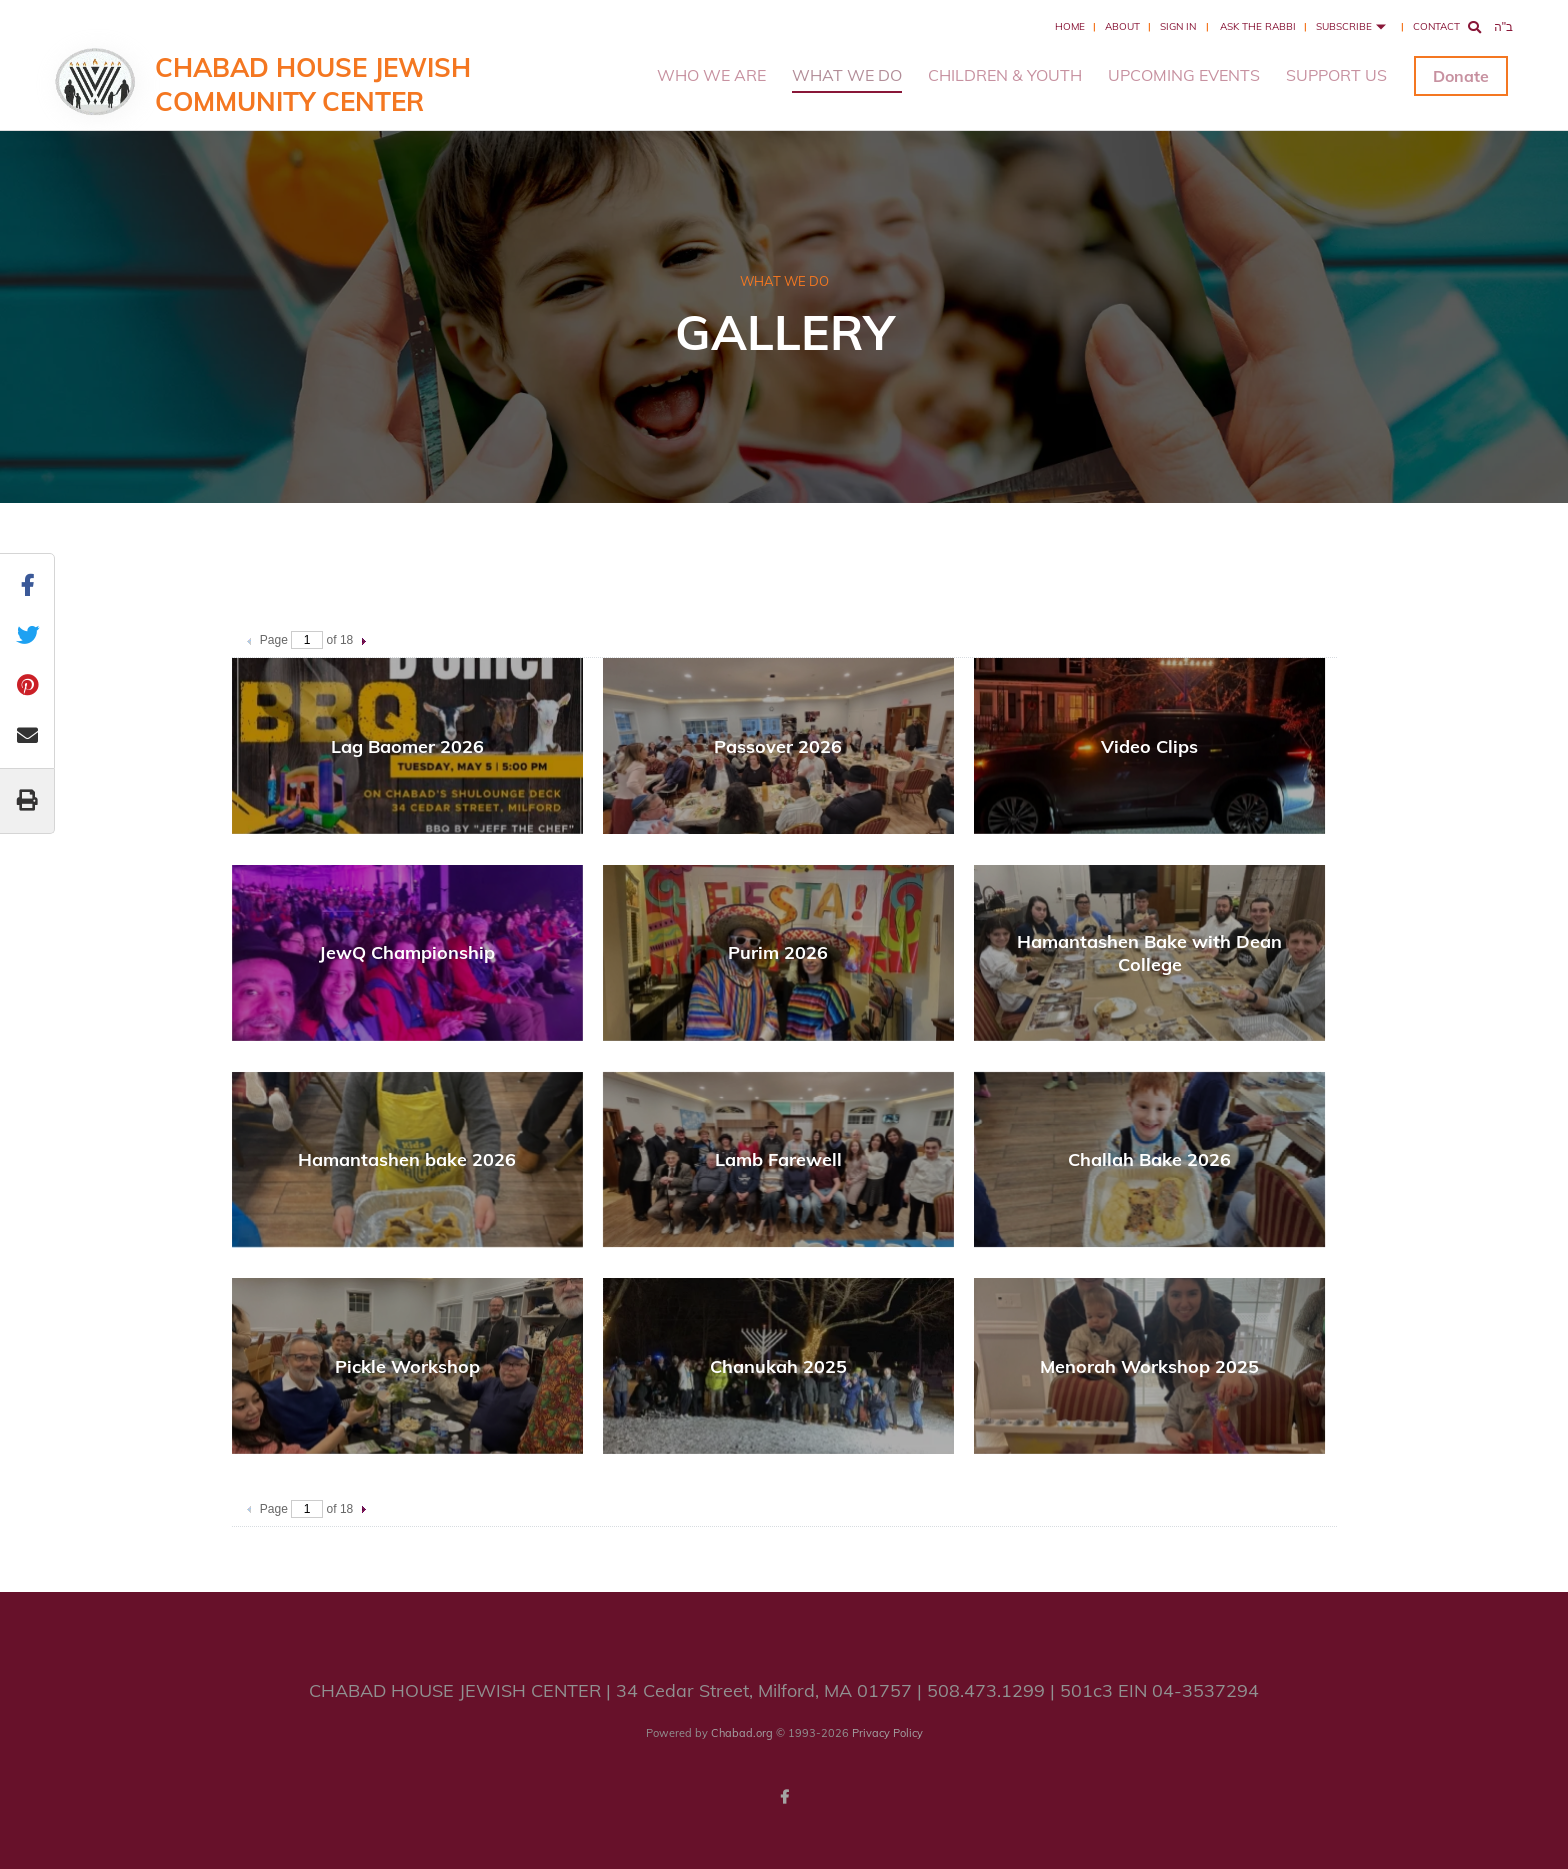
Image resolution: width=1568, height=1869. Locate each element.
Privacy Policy (887, 1733)
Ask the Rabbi (1258, 26)
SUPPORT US (1336, 75)
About (1122, 26)
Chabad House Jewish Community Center (313, 84)
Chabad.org (742, 1733)
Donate (1461, 76)
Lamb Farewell (778, 1159)
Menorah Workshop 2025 (1149, 1366)
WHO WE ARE (711, 75)
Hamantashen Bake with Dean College (1149, 953)
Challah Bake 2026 (1149, 1159)
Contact (1436, 26)
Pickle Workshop (407, 1366)
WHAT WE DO (847, 75)
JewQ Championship (407, 952)
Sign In (1178, 26)
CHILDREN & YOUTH (1005, 75)
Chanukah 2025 (778, 1366)
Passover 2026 (778, 746)
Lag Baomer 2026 (407, 746)
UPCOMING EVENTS (1184, 75)
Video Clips (1149, 746)
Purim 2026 (778, 952)
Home (1070, 26)
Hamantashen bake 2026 (407, 1159)
